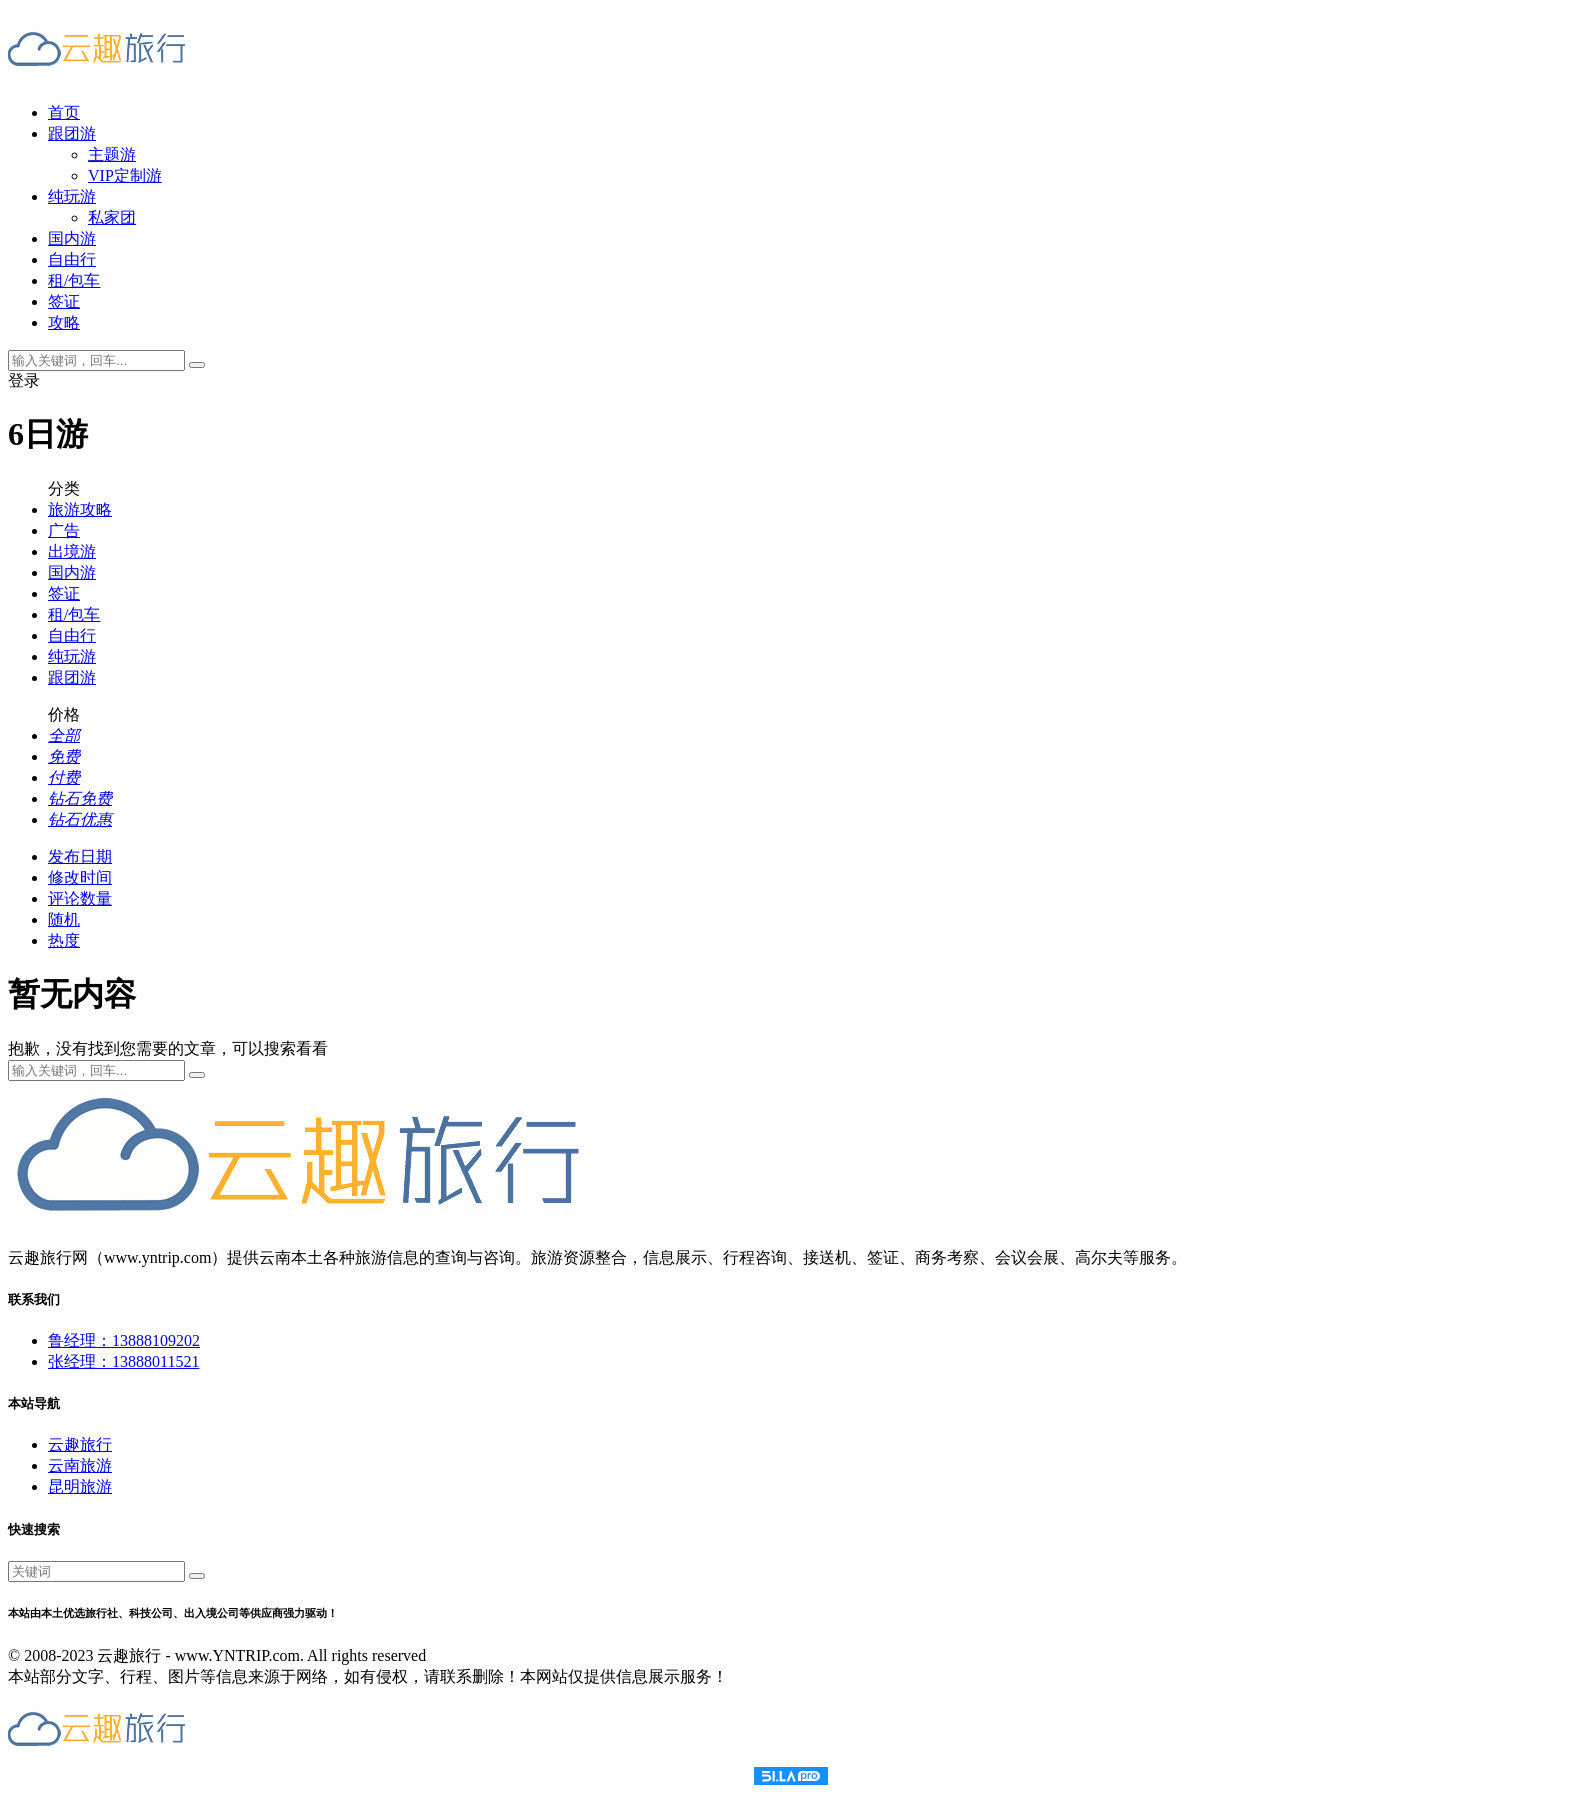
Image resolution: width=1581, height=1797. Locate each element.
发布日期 (80, 856)
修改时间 (80, 877)
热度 (64, 940)
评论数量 (80, 898)
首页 (64, 112)
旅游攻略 (80, 509)
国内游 (72, 238)
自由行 (72, 259)
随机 (64, 919)
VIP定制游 (125, 175)
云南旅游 (80, 1465)
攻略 (64, 322)
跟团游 (72, 133)
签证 (64, 301)
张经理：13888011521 (123, 1361)
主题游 (112, 154)
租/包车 (74, 280)
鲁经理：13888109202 (124, 1340)
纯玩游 (72, 196)
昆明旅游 (80, 1486)
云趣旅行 (80, 1444)
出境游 (72, 551)
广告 (64, 530)
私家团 (112, 217)
